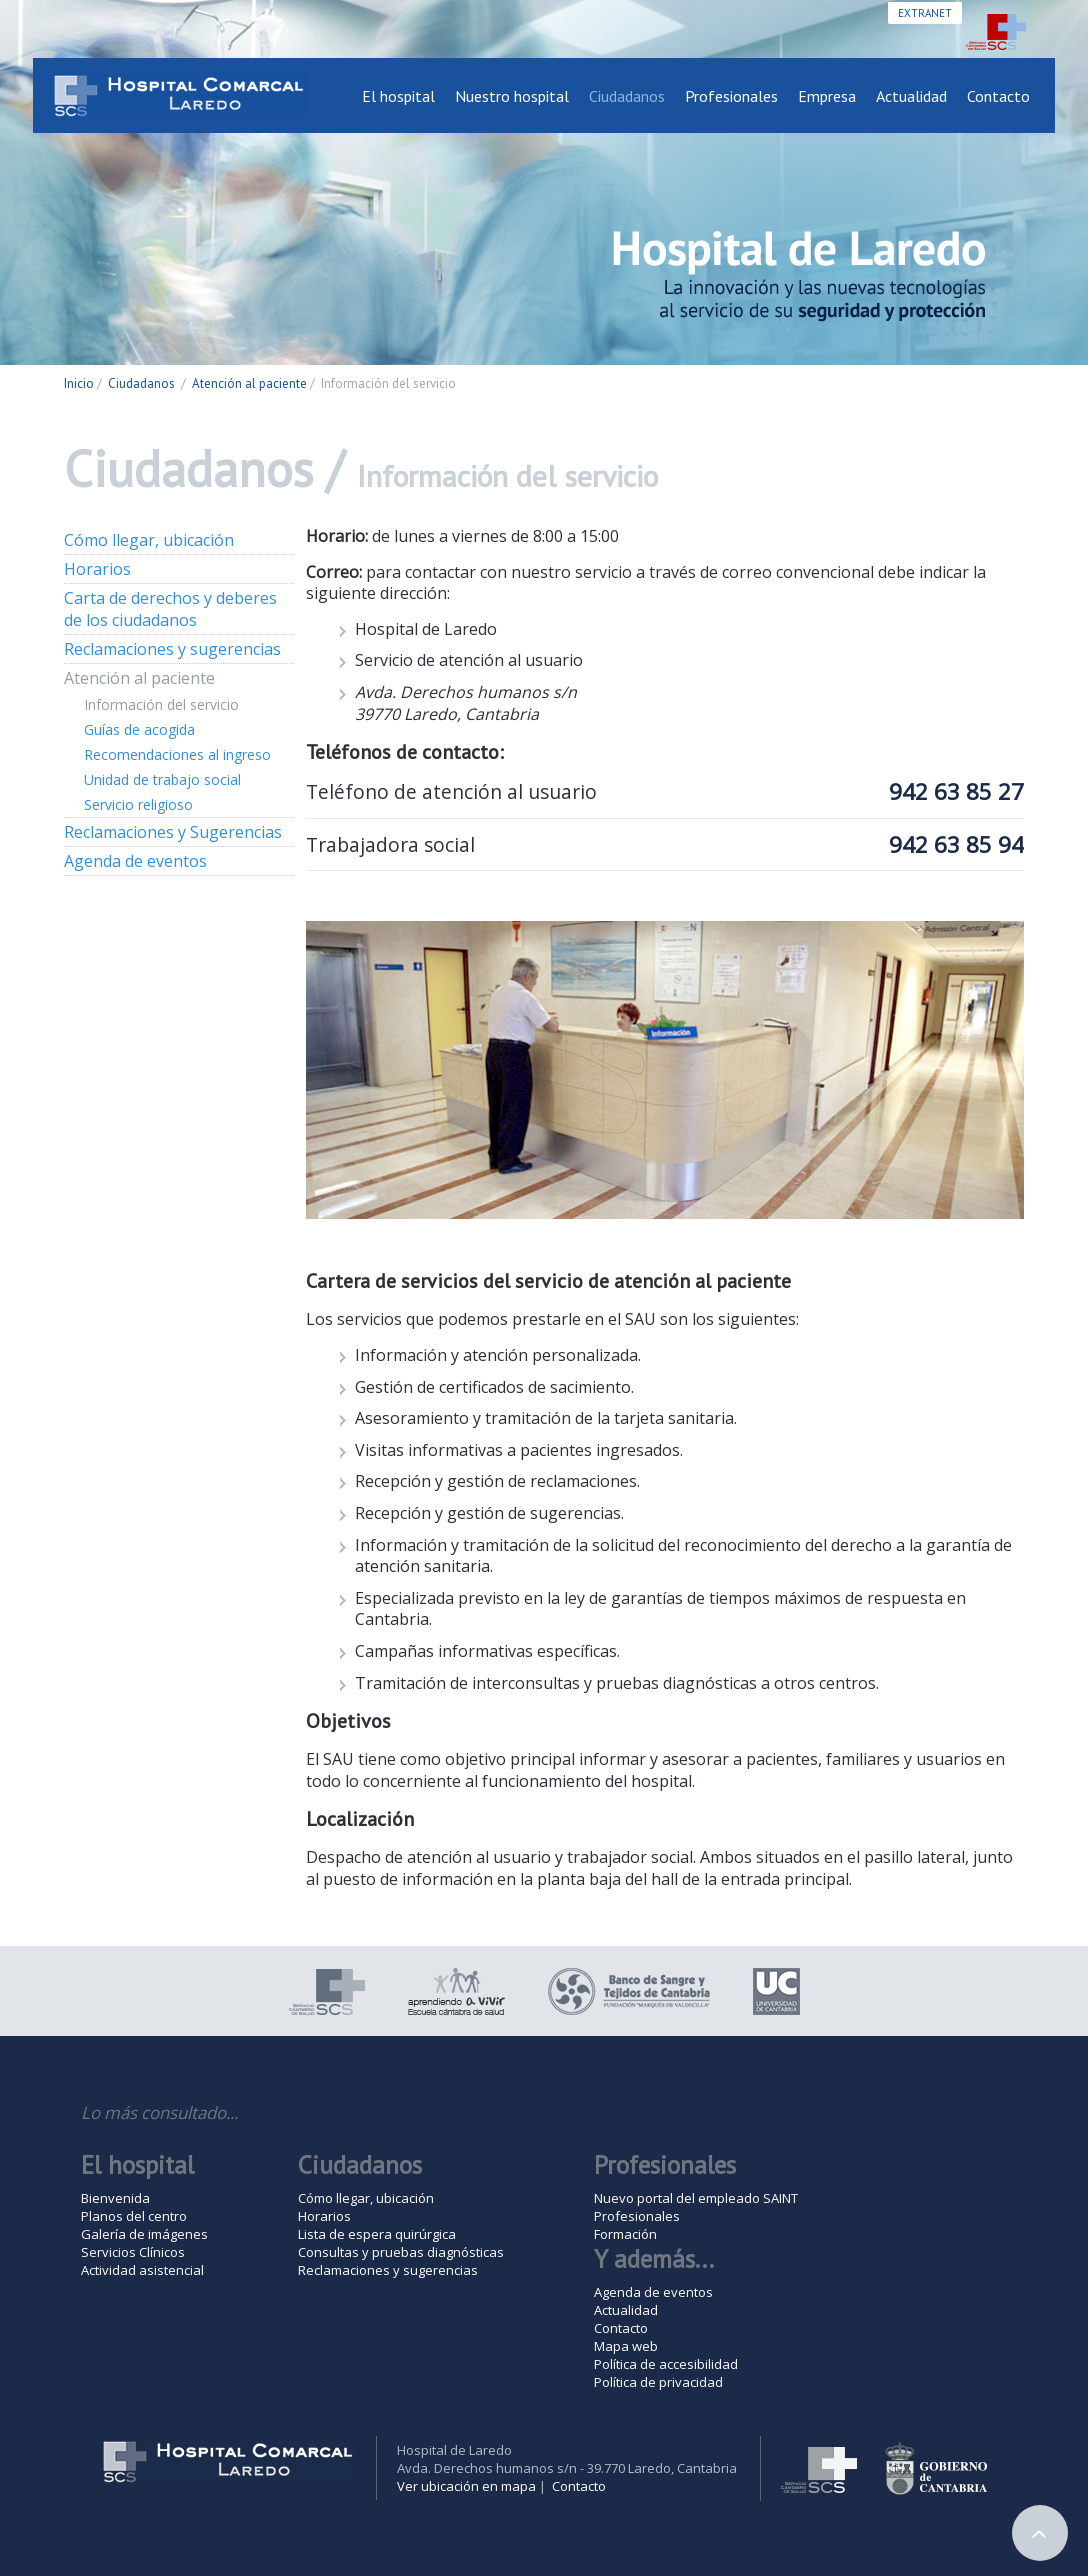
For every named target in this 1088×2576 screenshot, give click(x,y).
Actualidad (911, 96)
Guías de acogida (139, 729)
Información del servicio (161, 704)
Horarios (97, 569)
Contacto (998, 96)
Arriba (1040, 2533)
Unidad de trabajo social (162, 779)
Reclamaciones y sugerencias (172, 649)
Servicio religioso (138, 804)
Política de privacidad (658, 2382)
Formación (625, 2234)
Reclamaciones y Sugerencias (173, 832)
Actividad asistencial (142, 2270)
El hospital (398, 96)
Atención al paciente (249, 383)
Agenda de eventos (135, 861)
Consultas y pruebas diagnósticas (401, 2252)
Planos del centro (134, 2216)
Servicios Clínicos (133, 2252)
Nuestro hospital (512, 96)
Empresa (827, 96)
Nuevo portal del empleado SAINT (696, 2198)
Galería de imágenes (144, 2234)
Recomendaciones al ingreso (177, 754)
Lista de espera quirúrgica (377, 2234)
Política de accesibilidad (666, 2364)
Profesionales (731, 96)
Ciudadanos (627, 96)
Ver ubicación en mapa (466, 2486)
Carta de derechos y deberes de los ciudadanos (170, 609)
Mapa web (626, 2346)
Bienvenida (115, 2198)
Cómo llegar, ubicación (149, 540)
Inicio (79, 383)
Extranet (925, 13)
